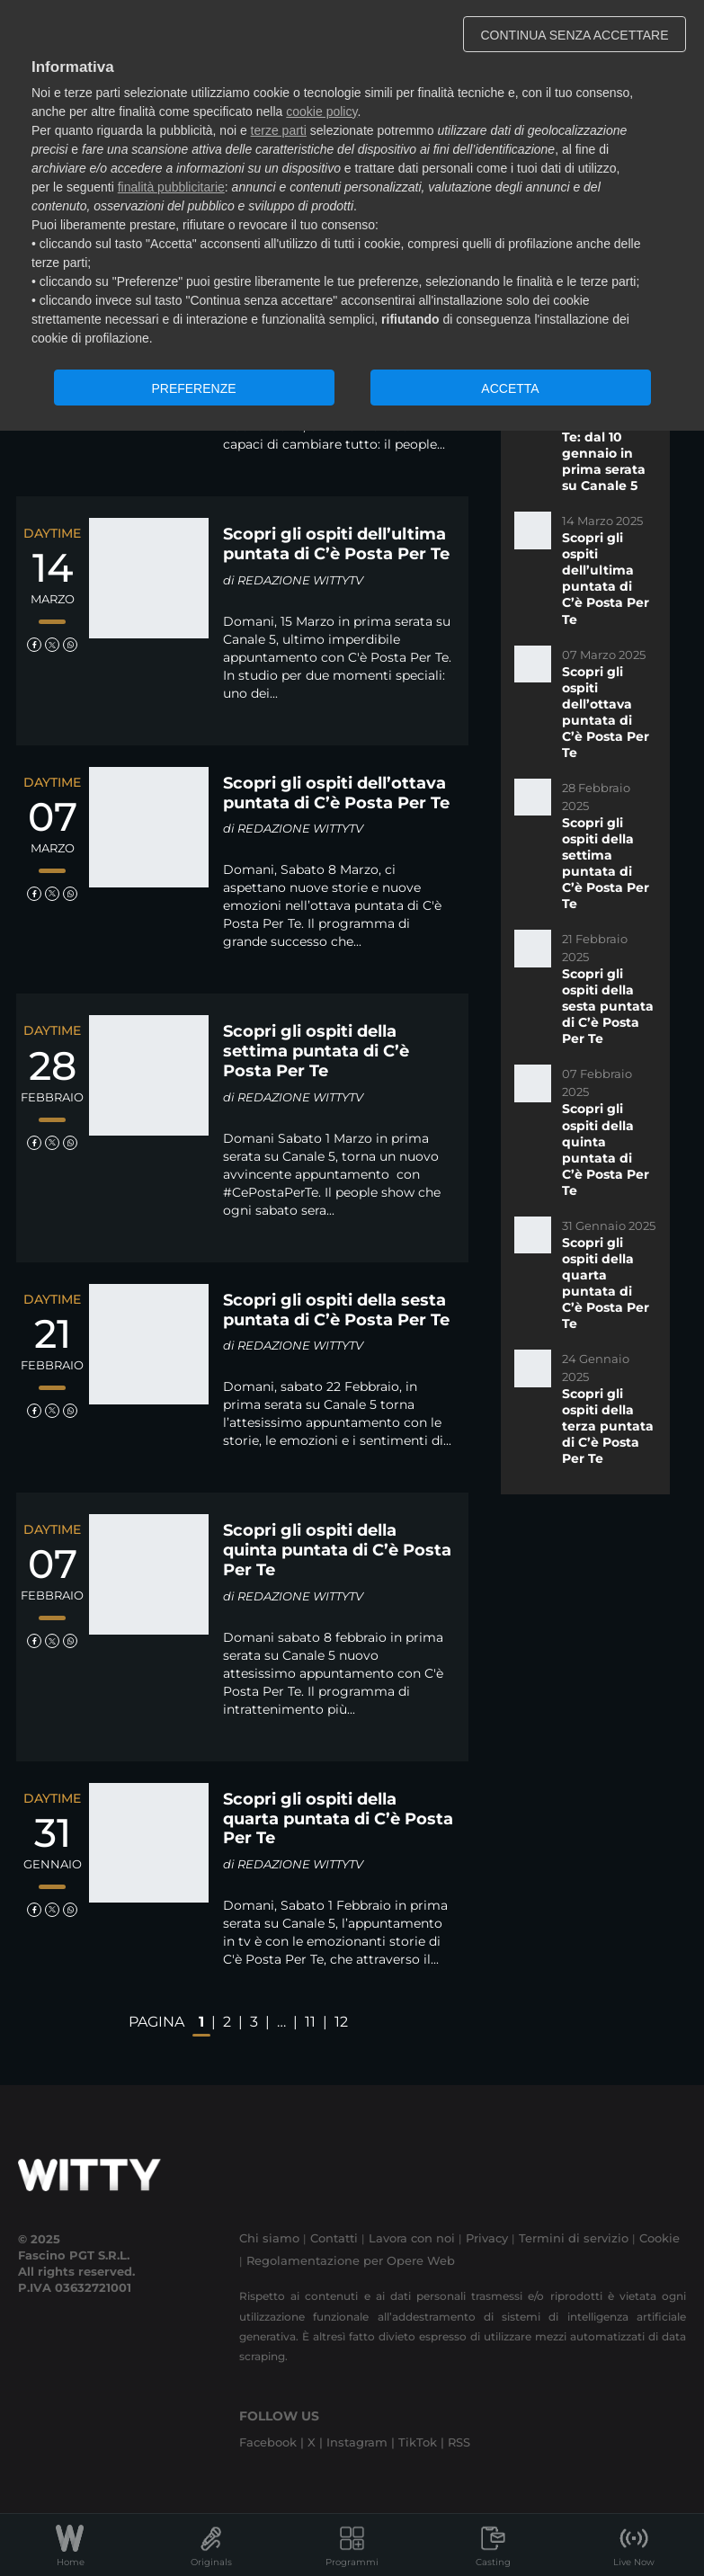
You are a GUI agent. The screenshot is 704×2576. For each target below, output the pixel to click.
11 (310, 2021)
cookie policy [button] (321, 111)
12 (341, 2021)
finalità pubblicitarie (171, 187)
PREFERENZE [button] (193, 388)
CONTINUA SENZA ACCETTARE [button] (575, 35)
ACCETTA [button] (510, 388)
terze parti (279, 130)
